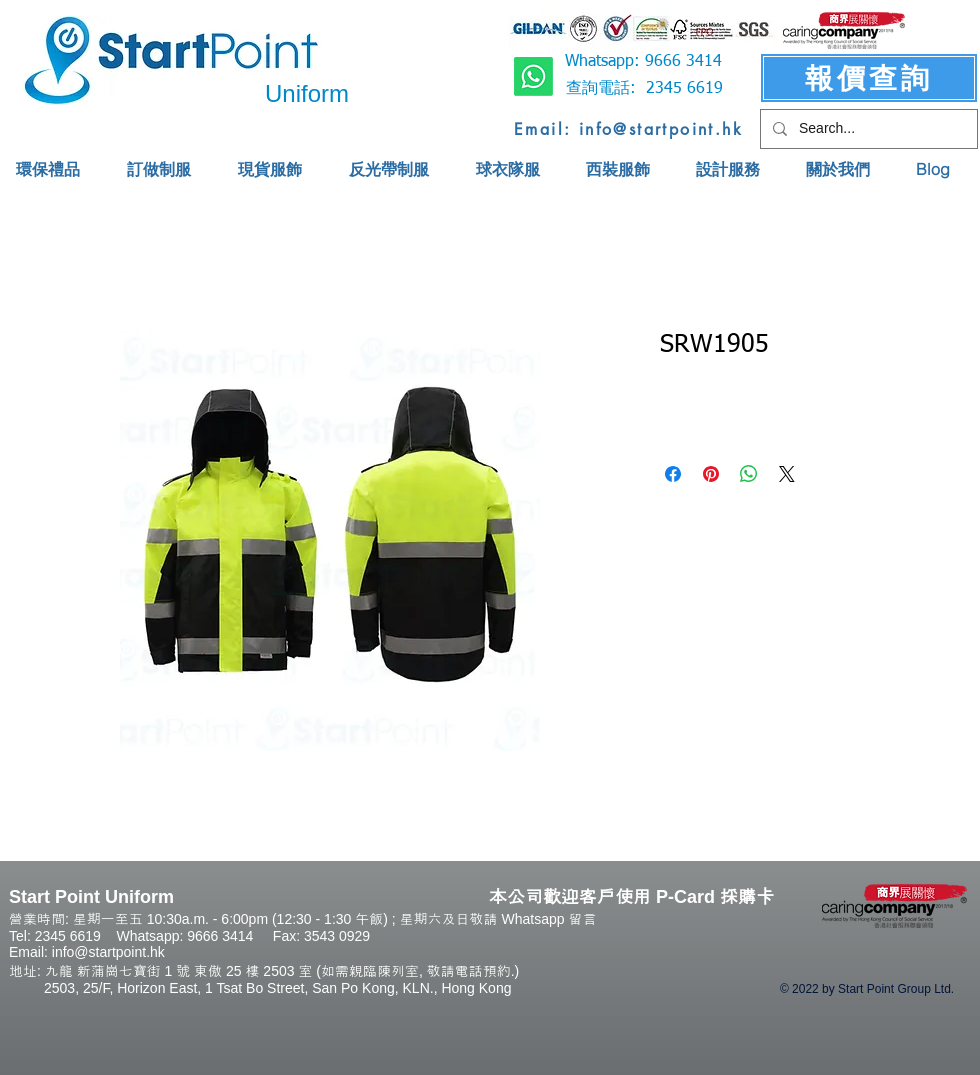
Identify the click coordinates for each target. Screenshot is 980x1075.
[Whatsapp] (533, 76)
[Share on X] (787, 474)
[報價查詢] (869, 78)
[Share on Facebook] (673, 474)
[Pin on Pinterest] (711, 474)
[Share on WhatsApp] (749, 474)
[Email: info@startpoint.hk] (628, 129)
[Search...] (867, 129)
